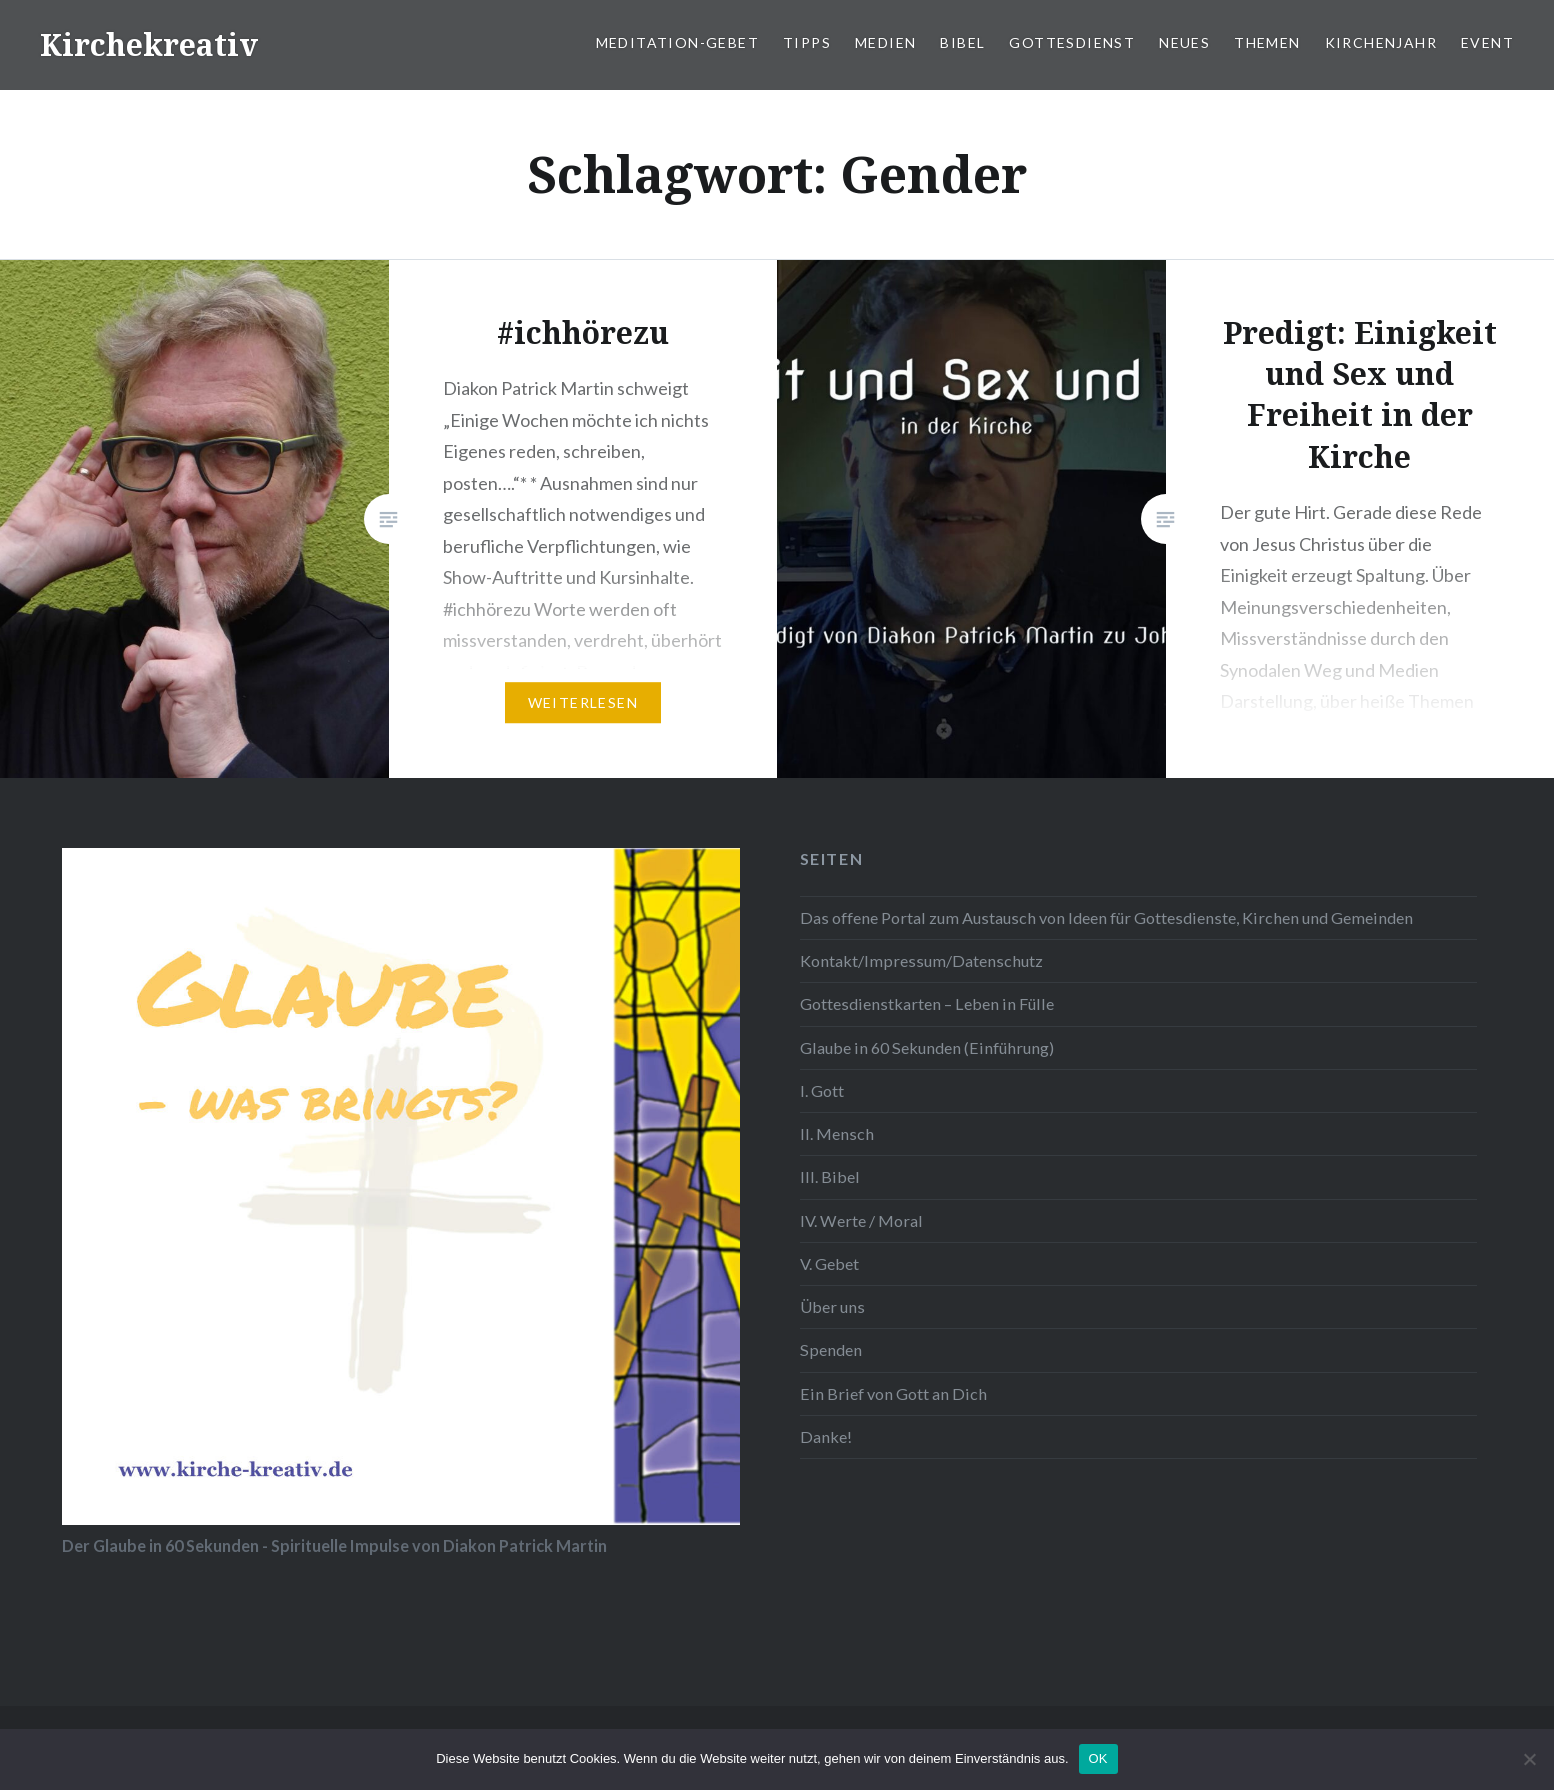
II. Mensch (837, 1133)
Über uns (832, 1306)
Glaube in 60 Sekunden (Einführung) (927, 1047)
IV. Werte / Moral (861, 1220)
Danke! (826, 1436)
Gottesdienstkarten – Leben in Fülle (927, 1003)
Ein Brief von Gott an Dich (893, 1393)
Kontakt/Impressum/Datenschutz (921, 960)
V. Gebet (829, 1263)
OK (1098, 1758)
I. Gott (822, 1090)
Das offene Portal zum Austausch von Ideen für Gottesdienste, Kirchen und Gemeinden (1106, 917)
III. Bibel (830, 1176)
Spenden (831, 1349)
